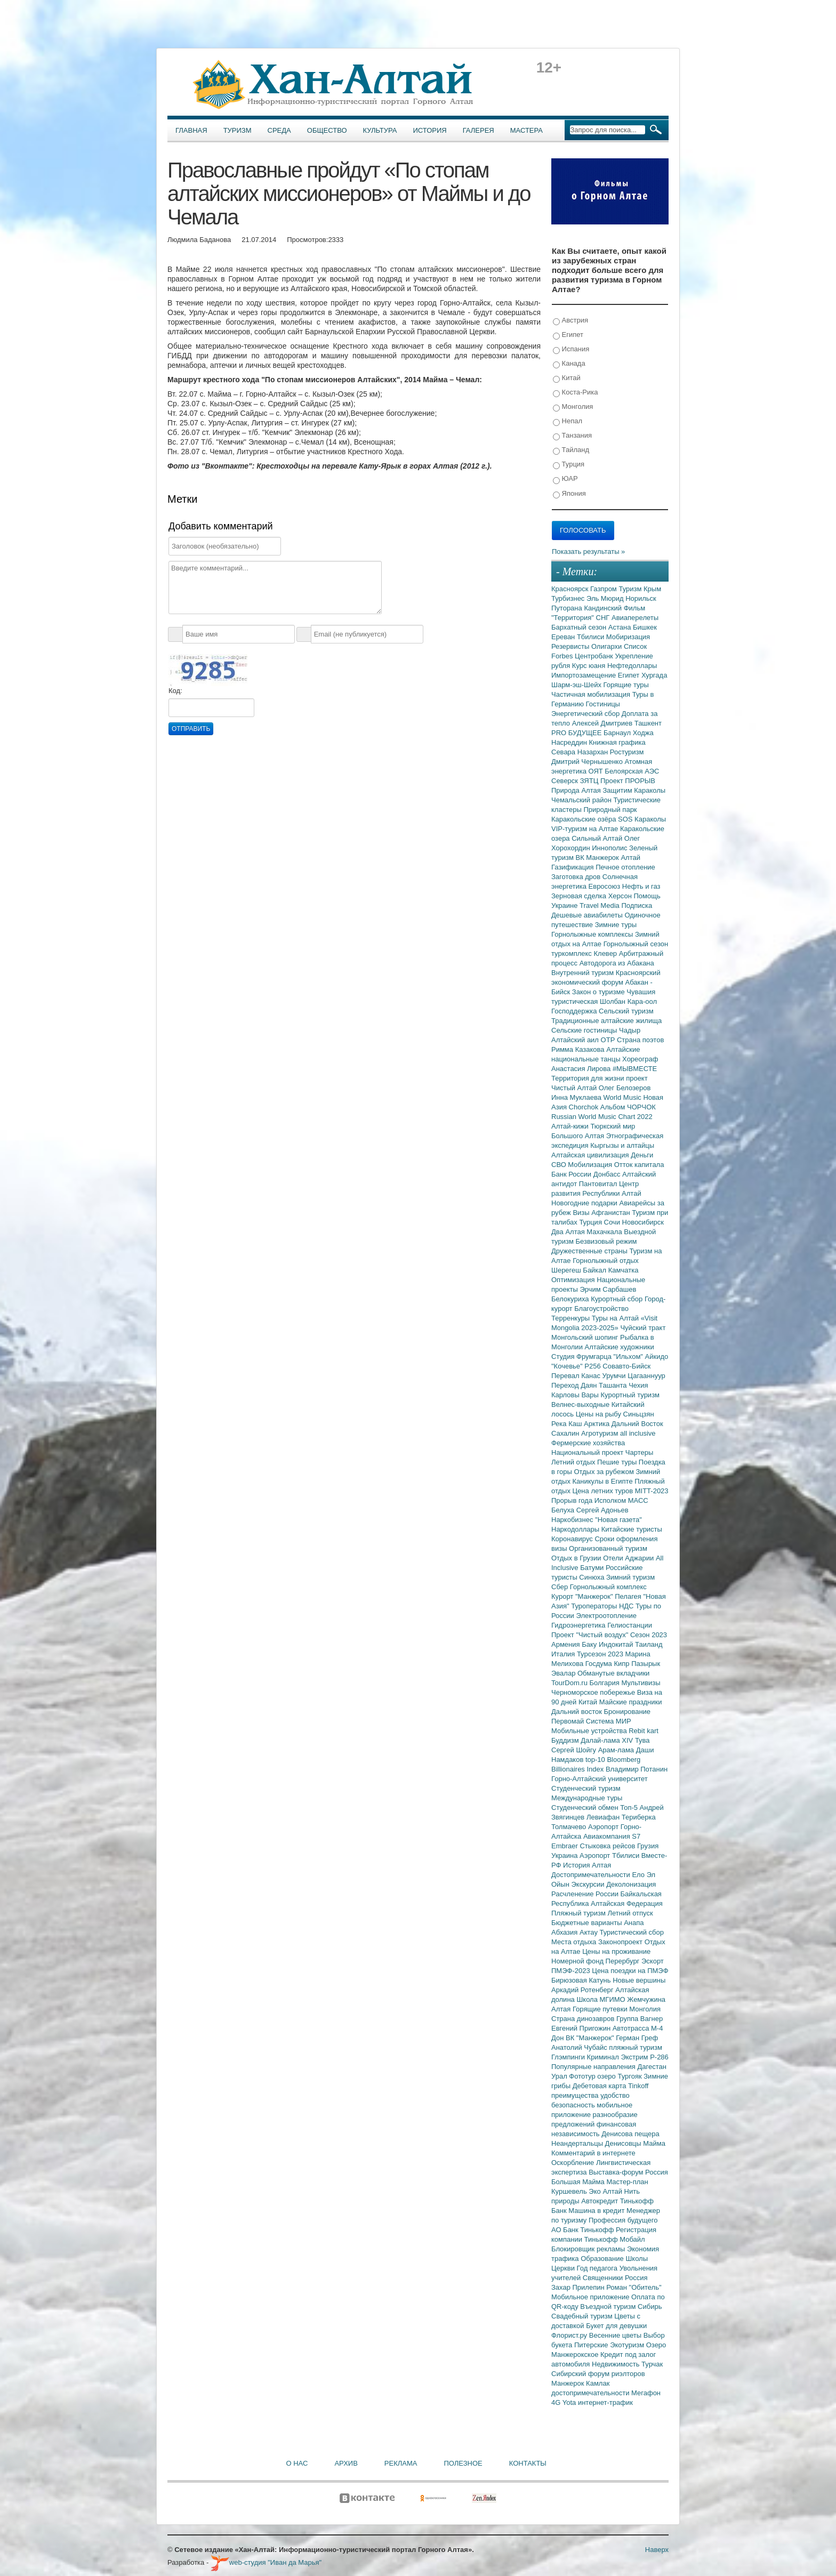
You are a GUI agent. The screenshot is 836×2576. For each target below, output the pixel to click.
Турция (568, 464)
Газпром (604, 589)
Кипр (622, 1664)
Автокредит (600, 2201)
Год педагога (598, 2268)
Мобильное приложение (591, 2297)
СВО (559, 1165)
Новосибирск (643, 1222)
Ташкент (648, 723)
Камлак (597, 2383)
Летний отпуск (630, 1913)
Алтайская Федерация (627, 1903)
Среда (279, 130)
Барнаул (618, 733)
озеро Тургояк (620, 2076)
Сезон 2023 (648, 1635)
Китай (567, 378)
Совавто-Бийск (626, 1366)
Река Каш (567, 1424)
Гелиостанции (629, 1625)
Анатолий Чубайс (580, 2047)
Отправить (191, 728)
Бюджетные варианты (587, 1923)
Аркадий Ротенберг (583, 1990)
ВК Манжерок (598, 858)
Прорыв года (572, 1500)
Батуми (593, 1568)
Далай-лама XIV (608, 1740)
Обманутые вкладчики (613, 1673)
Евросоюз (605, 886)
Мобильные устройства (590, 1731)
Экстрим (635, 2057)
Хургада (654, 675)
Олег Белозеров (625, 1088)
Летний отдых (574, 1462)
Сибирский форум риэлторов (598, 2374)
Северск (565, 781)
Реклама (400, 2463)
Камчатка (623, 1270)
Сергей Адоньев (602, 1510)
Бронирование (627, 1712)
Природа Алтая (576, 790)
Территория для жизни (588, 1078)
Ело (639, 1875)
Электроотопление (606, 1616)
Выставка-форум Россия (628, 2172)
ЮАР (565, 479)
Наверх (657, 2550)
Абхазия (565, 1932)
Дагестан (651, 2067)
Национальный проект (588, 1452)
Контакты (527, 2463)
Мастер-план (627, 2182)
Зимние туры (616, 925)
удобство (615, 2095)
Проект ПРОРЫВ (627, 781)
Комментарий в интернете (593, 2153)
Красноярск (570, 589)
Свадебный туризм (582, 2316)
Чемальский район (582, 800)
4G (556, 2402)
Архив (345, 2463)
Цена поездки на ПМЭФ (630, 1971)
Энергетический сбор (586, 714)
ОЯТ (597, 771)
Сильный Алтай (598, 838)
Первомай (568, 1721)
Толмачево (569, 1827)
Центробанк (595, 656)
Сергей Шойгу (574, 1750)
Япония (569, 493)
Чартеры (639, 1452)
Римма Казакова (578, 1049)
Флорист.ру (570, 2335)
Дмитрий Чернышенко (587, 762)
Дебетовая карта (600, 2086)
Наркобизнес (573, 1520)
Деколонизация (631, 1884)
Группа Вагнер (639, 2019)
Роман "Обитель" (633, 2287)
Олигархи (607, 646)
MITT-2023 (652, 1491)
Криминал (604, 2057)
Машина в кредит (597, 2211)
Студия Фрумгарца (582, 1357)
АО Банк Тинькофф (583, 2230)
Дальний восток (577, 1712)
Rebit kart (643, 1731)
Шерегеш (567, 1270)
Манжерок (568, 2383)
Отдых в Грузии (577, 1558)
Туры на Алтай (616, 1318)
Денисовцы (624, 2143)
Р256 (593, 1366)
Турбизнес (568, 598)
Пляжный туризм (579, 1913)
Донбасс (607, 1174)
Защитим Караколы (633, 790)
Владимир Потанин (637, 1769)
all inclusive (637, 1433)
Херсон (621, 896)
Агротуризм (600, 1433)
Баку (590, 1644)
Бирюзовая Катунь (582, 1980)
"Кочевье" (567, 1366)
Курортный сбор (618, 1299)
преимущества (575, 2095)
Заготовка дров (576, 877)
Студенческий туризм (586, 1788)
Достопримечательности (591, 1875)
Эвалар (564, 1673)
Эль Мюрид (605, 598)
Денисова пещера (630, 2134)
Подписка (636, 905)
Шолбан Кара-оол (628, 1001)
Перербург (623, 1961)
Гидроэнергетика (579, 1625)
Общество (327, 130)
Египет (568, 335)
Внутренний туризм (583, 973)
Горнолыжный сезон (636, 944)
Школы (636, 2259)
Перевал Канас (576, 1376)
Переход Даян (575, 1385)
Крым (652, 589)
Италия (564, 1654)
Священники (604, 2278)
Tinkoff (638, 2086)
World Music (624, 1097)
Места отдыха (574, 1942)
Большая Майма (578, 2182)
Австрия (570, 320)
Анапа (634, 1923)
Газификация (573, 867)
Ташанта (614, 1385)
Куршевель (570, 2191)
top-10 (596, 1760)
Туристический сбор (632, 1932)
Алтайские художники (619, 1347)
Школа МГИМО (601, 1999)
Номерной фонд (578, 1961)
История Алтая (587, 1865)
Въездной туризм (609, 2307)
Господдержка (575, 1011)
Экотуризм (628, 2345)
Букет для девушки (616, 2326)
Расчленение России (586, 1894)
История (430, 130)
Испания (571, 349)
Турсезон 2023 (601, 1654)
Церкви (564, 2268)
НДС (627, 1606)
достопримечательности (591, 2393)
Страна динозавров (583, 2019)
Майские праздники (630, 1702)
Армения (566, 1644)
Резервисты (571, 646)
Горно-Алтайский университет (599, 1779)
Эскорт (652, 1961)
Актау (590, 1932)
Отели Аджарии (629, 1558)
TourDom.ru (570, 1683)
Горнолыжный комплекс (608, 1587)
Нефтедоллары (632, 666)
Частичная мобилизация (591, 694)
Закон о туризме (599, 992)
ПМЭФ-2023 (571, 1971)
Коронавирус (572, 1539)
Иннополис (610, 848)
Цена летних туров (604, 1491)
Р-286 (659, 2057)
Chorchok (584, 1107)
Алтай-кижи (570, 1126)
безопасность (574, 2105)
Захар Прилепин (578, 2287)
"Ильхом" (629, 1357)
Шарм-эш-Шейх (577, 685)
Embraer (565, 1846)
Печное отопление (625, 867)
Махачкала (605, 1232)
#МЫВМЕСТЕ (635, 1069)
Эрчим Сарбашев (608, 1289)
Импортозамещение (584, 675)
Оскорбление (573, 2163)
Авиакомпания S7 (611, 1836)
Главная (191, 130)
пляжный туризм (635, 2047)
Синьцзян (638, 1414)
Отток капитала (639, 1165)
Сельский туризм (626, 1011)
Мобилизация (591, 1165)
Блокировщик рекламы (589, 2249)
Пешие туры (618, 1462)
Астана (620, 627)
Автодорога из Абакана (617, 963)
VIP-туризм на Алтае (585, 829)
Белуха (563, 1510)
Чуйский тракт (642, 1328)
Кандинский (603, 608)
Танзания (572, 435)
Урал (560, 2076)
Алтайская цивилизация (591, 1155)
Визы (582, 1213)
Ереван (564, 637)
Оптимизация (574, 1280)
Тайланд (571, 450)
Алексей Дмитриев (603, 723)
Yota (570, 2402)
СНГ (604, 618)
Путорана (567, 608)
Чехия (638, 1385)
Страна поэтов (640, 1040)
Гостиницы (603, 704)
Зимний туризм (630, 1577)
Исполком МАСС (621, 1500)
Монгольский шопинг (585, 1337)
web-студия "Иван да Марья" (266, 2562)
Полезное (463, 2463)
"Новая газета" (618, 1520)
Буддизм (566, 1740)
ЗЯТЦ (590, 781)
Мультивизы (640, 1683)
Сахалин (566, 1433)
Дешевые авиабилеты (587, 915)
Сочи (613, 1222)
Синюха (592, 1577)
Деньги (642, 1155)
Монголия (573, 407)
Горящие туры (626, 685)
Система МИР (608, 1721)
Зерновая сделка (579, 896)
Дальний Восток (637, 1424)
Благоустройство (601, 1309)
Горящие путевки (601, 2009)
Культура (380, 130)
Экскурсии (589, 1884)
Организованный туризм (608, 1548)
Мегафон (646, 2393)
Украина (565, 1855)
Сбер (560, 1587)
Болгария (606, 1683)
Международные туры (586, 1798)
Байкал (595, 1270)
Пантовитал (599, 1184)
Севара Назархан (580, 752)
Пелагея (629, 1596)
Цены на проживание (616, 1951)
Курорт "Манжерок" (583, 1596)
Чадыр (629, 1030)
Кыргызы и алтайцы (622, 1145)
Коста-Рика (575, 392)
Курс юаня (589, 666)
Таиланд (648, 1644)
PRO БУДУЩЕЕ (577, 733)
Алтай (630, 858)
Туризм (237, 130)
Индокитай (617, 1644)
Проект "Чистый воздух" (590, 1635)
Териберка (639, 1817)
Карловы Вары (576, 1395)
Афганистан (611, 1213)
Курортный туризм (630, 1395)
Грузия (647, 1846)
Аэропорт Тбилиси (610, 1855)
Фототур (583, 2076)
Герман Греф (637, 2038)
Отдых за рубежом (605, 1472)
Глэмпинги (569, 2057)
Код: (175, 691)
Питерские (592, 2345)
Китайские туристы (631, 1529)
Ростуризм (627, 752)
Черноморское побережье (594, 1692)
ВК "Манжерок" (591, 2038)
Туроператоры (595, 1606)
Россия (636, 2278)
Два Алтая (568, 1232)
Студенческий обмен (585, 1808)
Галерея (478, 130)
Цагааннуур (646, 1376)
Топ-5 (629, 1808)
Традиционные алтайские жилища (606, 1021)
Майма (654, 2143)
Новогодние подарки (585, 1203)
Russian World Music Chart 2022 (602, 1117)
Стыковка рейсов (608, 1846)
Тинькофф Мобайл (614, 2239)
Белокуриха (571, 1299)
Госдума (599, 1664)
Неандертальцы (578, 2143)
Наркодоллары (576, 1529)
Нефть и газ (641, 886)
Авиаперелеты (635, 618)
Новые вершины (639, 1980)
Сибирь (650, 2307)
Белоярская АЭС (632, 771)
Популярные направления (594, 2067)
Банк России (572, 1174)
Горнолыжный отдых (606, 1261)
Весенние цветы (616, 2335)
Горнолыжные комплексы (593, 934)
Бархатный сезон (579, 627)
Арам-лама (617, 1750)
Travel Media (600, 905)
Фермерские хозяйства (588, 1443)
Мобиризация (628, 637)
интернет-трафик (605, 2402)
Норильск (640, 598)
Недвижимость (616, 2364)
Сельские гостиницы (585, 1030)
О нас (297, 2463)
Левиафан (604, 1817)
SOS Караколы (642, 819)
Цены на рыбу (599, 1414)
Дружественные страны (590, 1251)
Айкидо (657, 1357)
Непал (567, 421)
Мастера (526, 130)
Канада (569, 363)
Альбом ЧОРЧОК (628, 1107)
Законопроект (621, 1942)
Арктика (598, 1424)
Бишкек (645, 627)
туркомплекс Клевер (585, 953)
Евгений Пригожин (582, 2028)
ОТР (609, 1040)
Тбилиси (591, 637)
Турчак (652, 2364)
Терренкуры (571, 1318)
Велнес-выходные (581, 1404)
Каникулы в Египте (604, 1481)
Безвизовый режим (606, 1241)
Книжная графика (617, 742)
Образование (603, 2259)
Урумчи (615, 1376)
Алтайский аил (576, 1040)
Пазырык (645, 1664)
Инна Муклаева (577, 1097)
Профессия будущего (623, 2220)
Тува (642, 1740)
